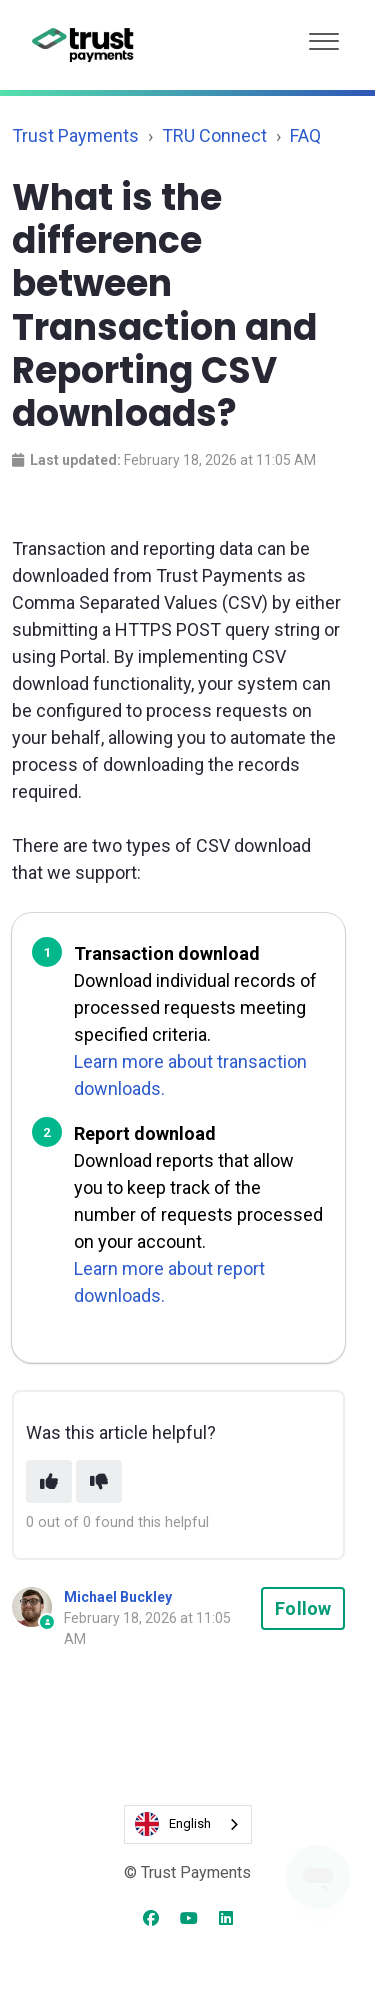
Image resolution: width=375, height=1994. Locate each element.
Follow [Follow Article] (303, 1608)
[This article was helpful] (49, 1481)
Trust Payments (75, 135)
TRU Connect (214, 135)
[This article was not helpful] (99, 1481)
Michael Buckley (118, 1597)
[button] (324, 36)
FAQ (305, 135)
